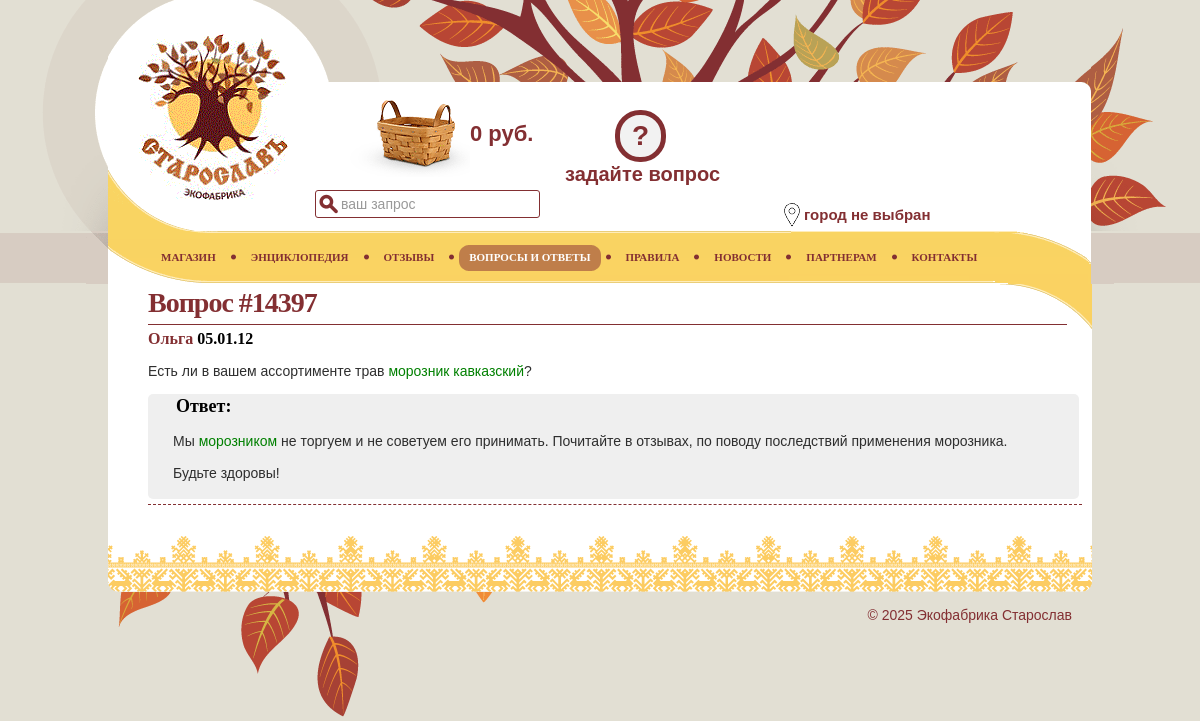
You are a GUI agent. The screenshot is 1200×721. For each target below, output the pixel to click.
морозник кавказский (456, 371)
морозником (238, 441)
